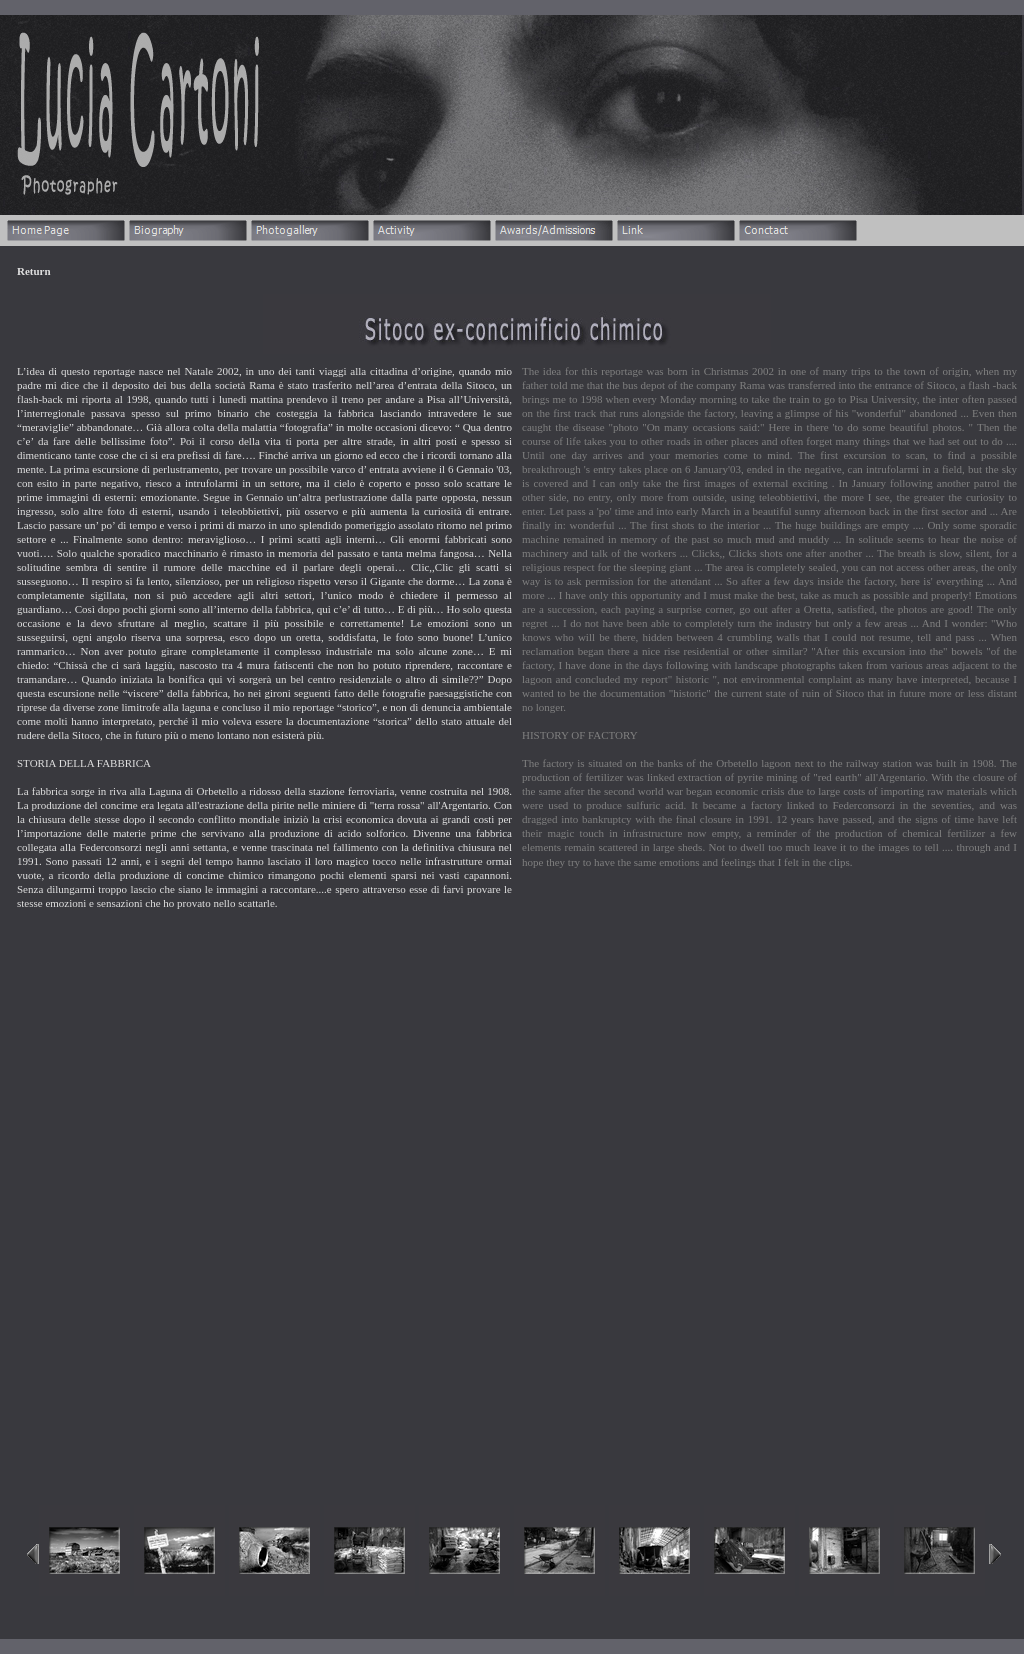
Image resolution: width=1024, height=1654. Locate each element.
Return (34, 271)
